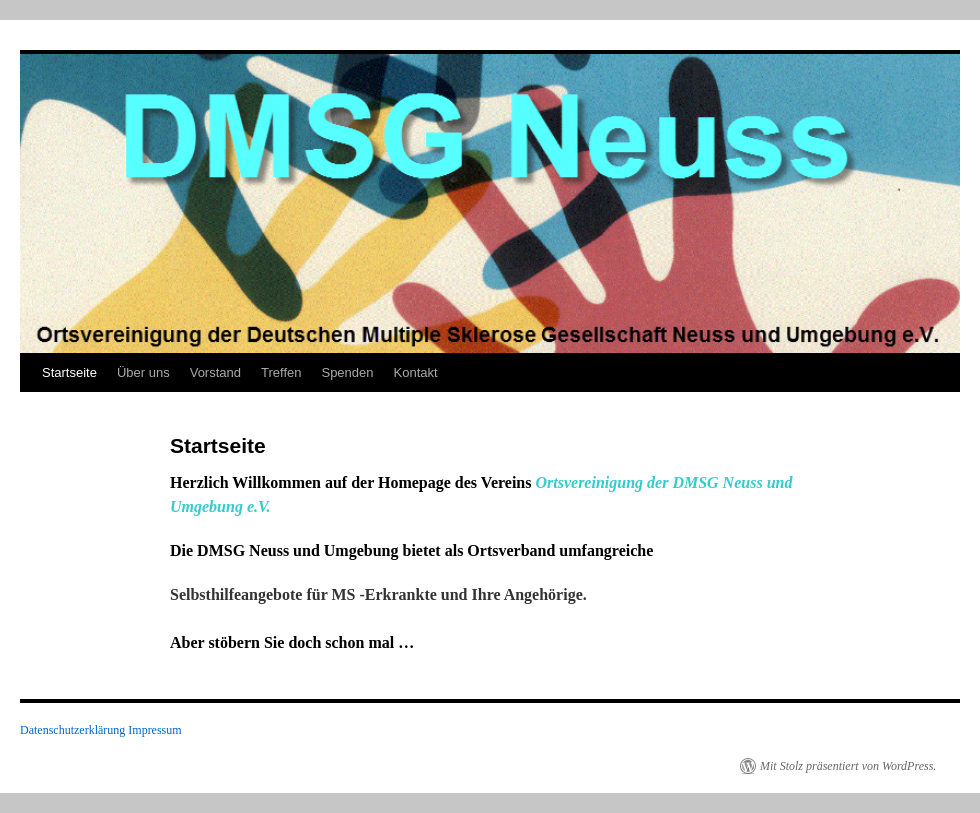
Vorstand (215, 372)
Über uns (143, 372)
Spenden (347, 372)
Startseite (69, 372)
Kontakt (416, 372)
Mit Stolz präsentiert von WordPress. (848, 766)
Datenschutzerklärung (72, 730)
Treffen (281, 372)
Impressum (154, 730)
